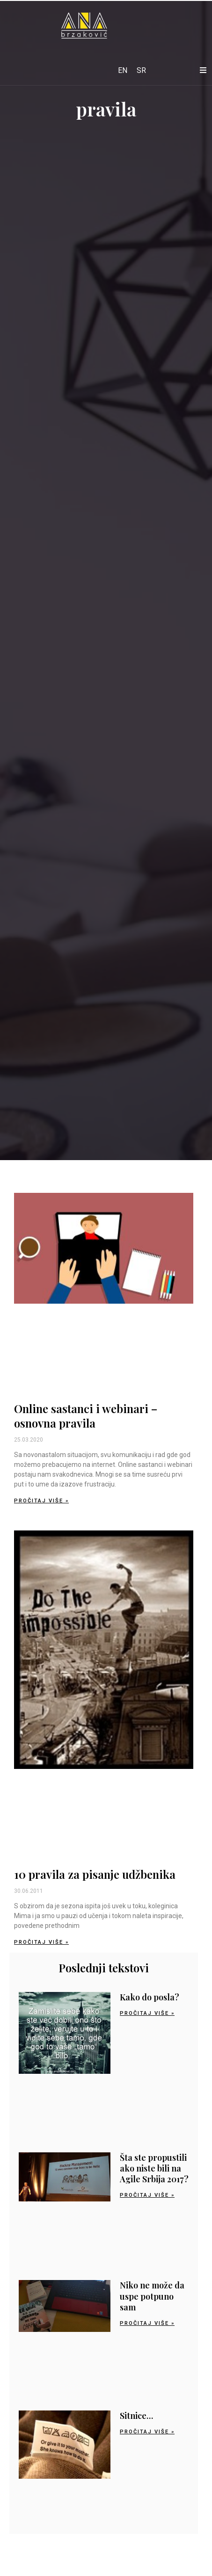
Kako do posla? (149, 1997)
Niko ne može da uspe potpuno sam (152, 2296)
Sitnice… (136, 2415)
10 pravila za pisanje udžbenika (94, 1874)
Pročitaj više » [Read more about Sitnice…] (147, 2432)
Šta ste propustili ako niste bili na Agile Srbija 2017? (154, 2168)
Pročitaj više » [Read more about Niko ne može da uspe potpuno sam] (147, 2323)
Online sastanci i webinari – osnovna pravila (85, 1415)
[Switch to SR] (141, 70)
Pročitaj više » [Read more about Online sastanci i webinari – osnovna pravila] (41, 1501)
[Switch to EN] (122, 70)
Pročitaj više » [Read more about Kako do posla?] (147, 2013)
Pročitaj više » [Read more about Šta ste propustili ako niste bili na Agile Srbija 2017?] (147, 2195)
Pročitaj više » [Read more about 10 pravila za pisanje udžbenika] (41, 1942)
